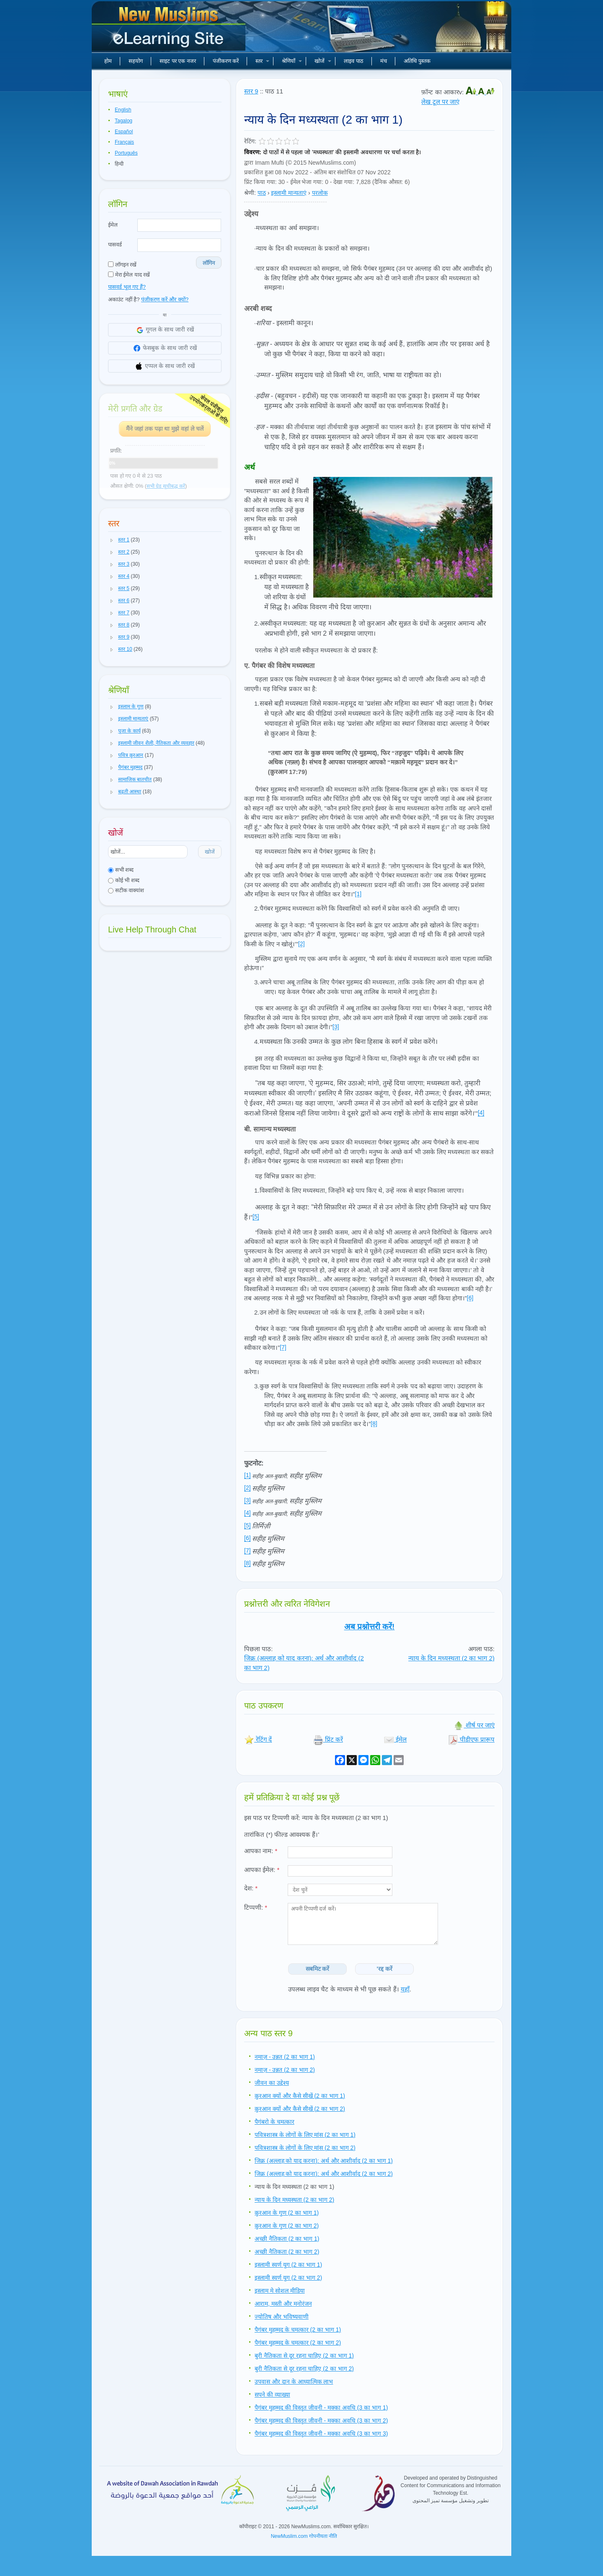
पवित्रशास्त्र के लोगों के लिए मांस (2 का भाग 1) (305, 2134)
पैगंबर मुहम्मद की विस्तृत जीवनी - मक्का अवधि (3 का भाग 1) (321, 2407)
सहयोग (136, 61)
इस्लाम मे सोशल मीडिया (280, 2290)
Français (124, 142)
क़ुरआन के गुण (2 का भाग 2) (287, 2225)
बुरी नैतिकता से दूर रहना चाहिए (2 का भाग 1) (304, 2355)
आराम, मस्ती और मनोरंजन (283, 2303)
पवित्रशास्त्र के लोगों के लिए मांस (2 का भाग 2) (305, 2147)
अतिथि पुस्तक (417, 61)
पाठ (262, 192)
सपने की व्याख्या (272, 2394)
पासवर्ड (115, 244)
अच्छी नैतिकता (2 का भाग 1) (287, 2238)
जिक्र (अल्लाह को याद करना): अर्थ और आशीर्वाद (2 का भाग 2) (324, 2173)
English (123, 110)
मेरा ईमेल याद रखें (129, 275)
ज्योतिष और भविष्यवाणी (282, 2316)
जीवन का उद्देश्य (272, 2082)
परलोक (320, 192)
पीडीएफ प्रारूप (471, 1739)
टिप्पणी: (255, 1907)
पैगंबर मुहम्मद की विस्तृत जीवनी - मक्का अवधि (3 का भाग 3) (321, 2433)
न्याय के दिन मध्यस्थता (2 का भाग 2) (451, 1658)
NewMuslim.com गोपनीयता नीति (304, 2536)
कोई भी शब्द (123, 880)
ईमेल (113, 225)
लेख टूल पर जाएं (440, 101)
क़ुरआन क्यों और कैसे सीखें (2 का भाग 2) (300, 2108)
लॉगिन (209, 263)
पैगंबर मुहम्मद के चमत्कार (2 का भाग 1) (298, 2329)
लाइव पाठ (353, 61)
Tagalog (123, 121)
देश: (251, 1888)
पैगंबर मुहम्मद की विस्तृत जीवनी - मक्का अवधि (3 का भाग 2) (321, 2420)
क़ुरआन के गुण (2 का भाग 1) (287, 2212)
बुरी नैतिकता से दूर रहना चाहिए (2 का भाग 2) (304, 2368)
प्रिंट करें (328, 1739)
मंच (383, 61)
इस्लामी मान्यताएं (289, 192)
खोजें (322, 61)
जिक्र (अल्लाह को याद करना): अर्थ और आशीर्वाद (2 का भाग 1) (324, 2160)
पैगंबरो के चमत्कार (274, 2121)
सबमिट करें (318, 1968)
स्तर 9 (251, 91)
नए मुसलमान (169, 29)
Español (124, 132)
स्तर (262, 61)
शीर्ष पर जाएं (474, 1725)
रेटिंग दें (258, 1739)
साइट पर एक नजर (178, 61)
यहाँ (405, 1989)
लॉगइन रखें (122, 264)
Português (126, 153)
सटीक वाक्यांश (126, 890)
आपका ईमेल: (261, 1869)
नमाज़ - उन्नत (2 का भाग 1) (285, 2056)
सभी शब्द (121, 870)
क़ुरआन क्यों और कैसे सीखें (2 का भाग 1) (300, 2095)
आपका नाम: (260, 1850)
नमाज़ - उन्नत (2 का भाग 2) (285, 2069)
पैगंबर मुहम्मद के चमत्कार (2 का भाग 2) (298, 2342)
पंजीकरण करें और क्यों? (164, 299)
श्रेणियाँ (292, 61)
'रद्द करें (384, 1968)
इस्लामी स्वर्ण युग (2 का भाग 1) (288, 2264)
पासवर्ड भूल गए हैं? (127, 287)
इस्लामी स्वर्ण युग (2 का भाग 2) (288, 2277)
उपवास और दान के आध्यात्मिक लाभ (294, 2381)
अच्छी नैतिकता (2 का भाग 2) (287, 2251)
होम (108, 61)
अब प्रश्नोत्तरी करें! (369, 1626)
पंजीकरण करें (226, 61)
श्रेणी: (250, 192)
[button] (111, 540)
